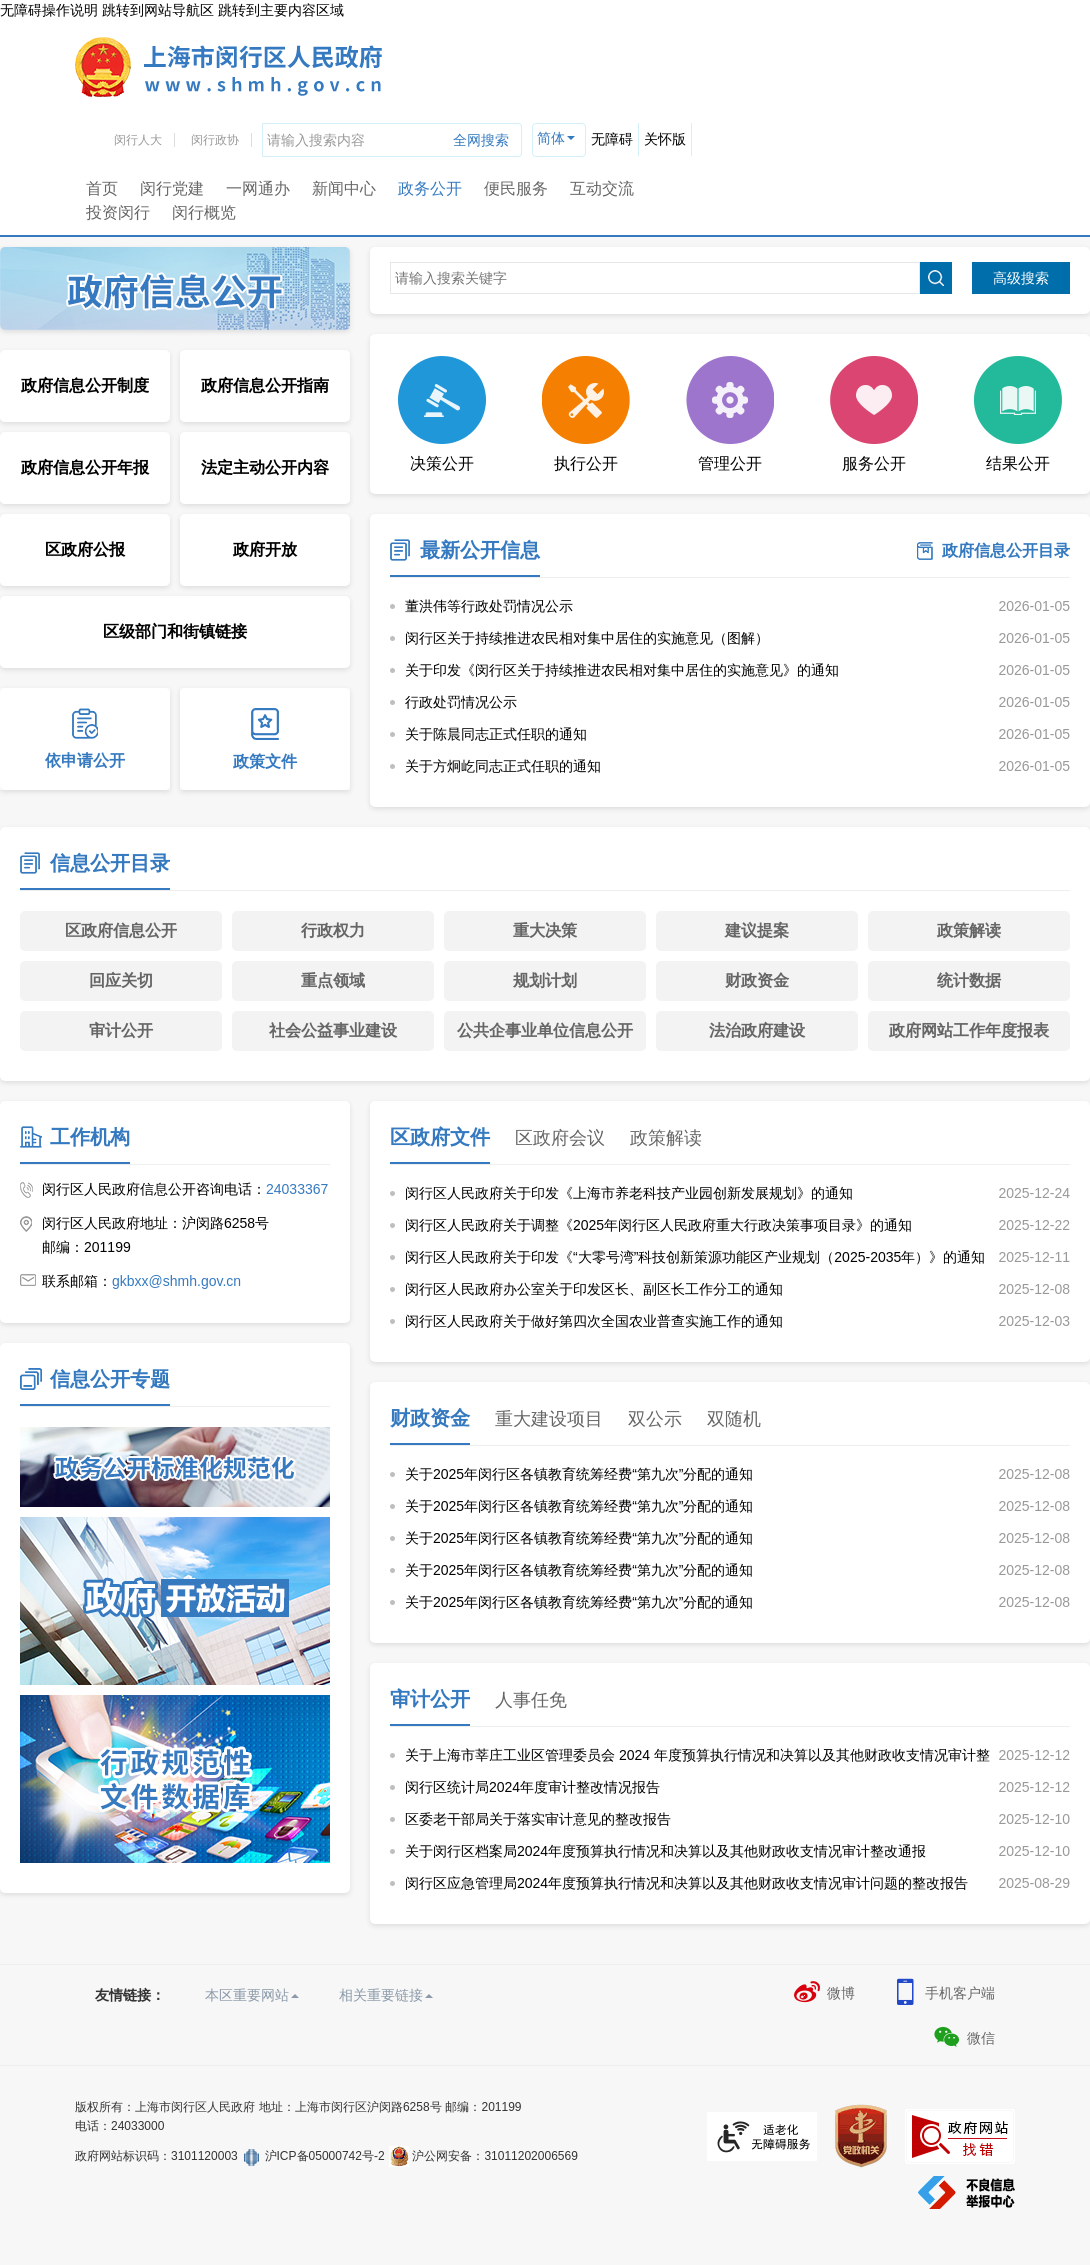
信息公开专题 (110, 1379)
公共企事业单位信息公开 (545, 1030)
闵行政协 (215, 140)
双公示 (655, 1419)
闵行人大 (138, 140)
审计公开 (121, 1030)
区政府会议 (560, 1138)
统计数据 (969, 980)
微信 (963, 2037)
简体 (551, 138)
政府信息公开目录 (1006, 550)
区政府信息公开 (121, 930)
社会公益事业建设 (333, 1030)
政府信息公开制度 (85, 385)
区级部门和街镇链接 (175, 631)
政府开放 (265, 549)
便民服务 (516, 188)
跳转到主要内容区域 (281, 10)
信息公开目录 (110, 863)
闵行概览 (204, 212)
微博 (823, 1992)
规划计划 (545, 980)
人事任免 (531, 1700)
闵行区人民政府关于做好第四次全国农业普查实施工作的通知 (594, 1321)
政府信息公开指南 (265, 385)
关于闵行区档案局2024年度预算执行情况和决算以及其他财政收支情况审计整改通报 (665, 1851)
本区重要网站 (252, 1995)
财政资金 (757, 980)
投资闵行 (118, 212)
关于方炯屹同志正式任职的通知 (503, 766)
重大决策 (545, 930)
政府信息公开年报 (85, 467)
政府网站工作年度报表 (969, 1030)
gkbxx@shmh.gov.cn (176, 1281)
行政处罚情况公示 (461, 702)
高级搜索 (1021, 278)
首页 (102, 188)
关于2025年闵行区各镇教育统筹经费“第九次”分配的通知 (579, 1474)
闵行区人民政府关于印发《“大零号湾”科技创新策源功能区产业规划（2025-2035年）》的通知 (695, 1257)
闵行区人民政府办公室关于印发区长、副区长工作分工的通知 (594, 1289)
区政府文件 (440, 1137)
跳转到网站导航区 (158, 10)
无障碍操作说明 (49, 10)
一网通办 (258, 188)
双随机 (734, 1419)
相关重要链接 (386, 1995)
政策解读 (969, 930)
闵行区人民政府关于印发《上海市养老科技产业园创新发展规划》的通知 (629, 1193)
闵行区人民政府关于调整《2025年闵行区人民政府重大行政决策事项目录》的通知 (658, 1225)
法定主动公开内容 (265, 467)
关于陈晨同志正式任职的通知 (496, 734)
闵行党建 (172, 188)
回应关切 (121, 980)
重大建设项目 (549, 1419)
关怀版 (665, 139)
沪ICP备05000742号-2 (325, 2156)
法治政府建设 (757, 1030)
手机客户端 (942, 1992)
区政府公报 (85, 549)
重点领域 (333, 980)
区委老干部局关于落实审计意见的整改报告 (538, 1819)
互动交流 (602, 188)
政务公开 (430, 188)
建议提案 (757, 930)
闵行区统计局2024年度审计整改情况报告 (532, 1787)
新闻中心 (344, 188)
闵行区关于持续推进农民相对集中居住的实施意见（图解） (587, 638)
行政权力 (333, 930)
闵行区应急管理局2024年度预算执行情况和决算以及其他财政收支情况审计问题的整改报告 (686, 1883)
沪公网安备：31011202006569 (494, 2156)
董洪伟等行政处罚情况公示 (489, 606)
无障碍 (612, 139)
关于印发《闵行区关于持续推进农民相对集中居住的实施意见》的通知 (622, 670)
